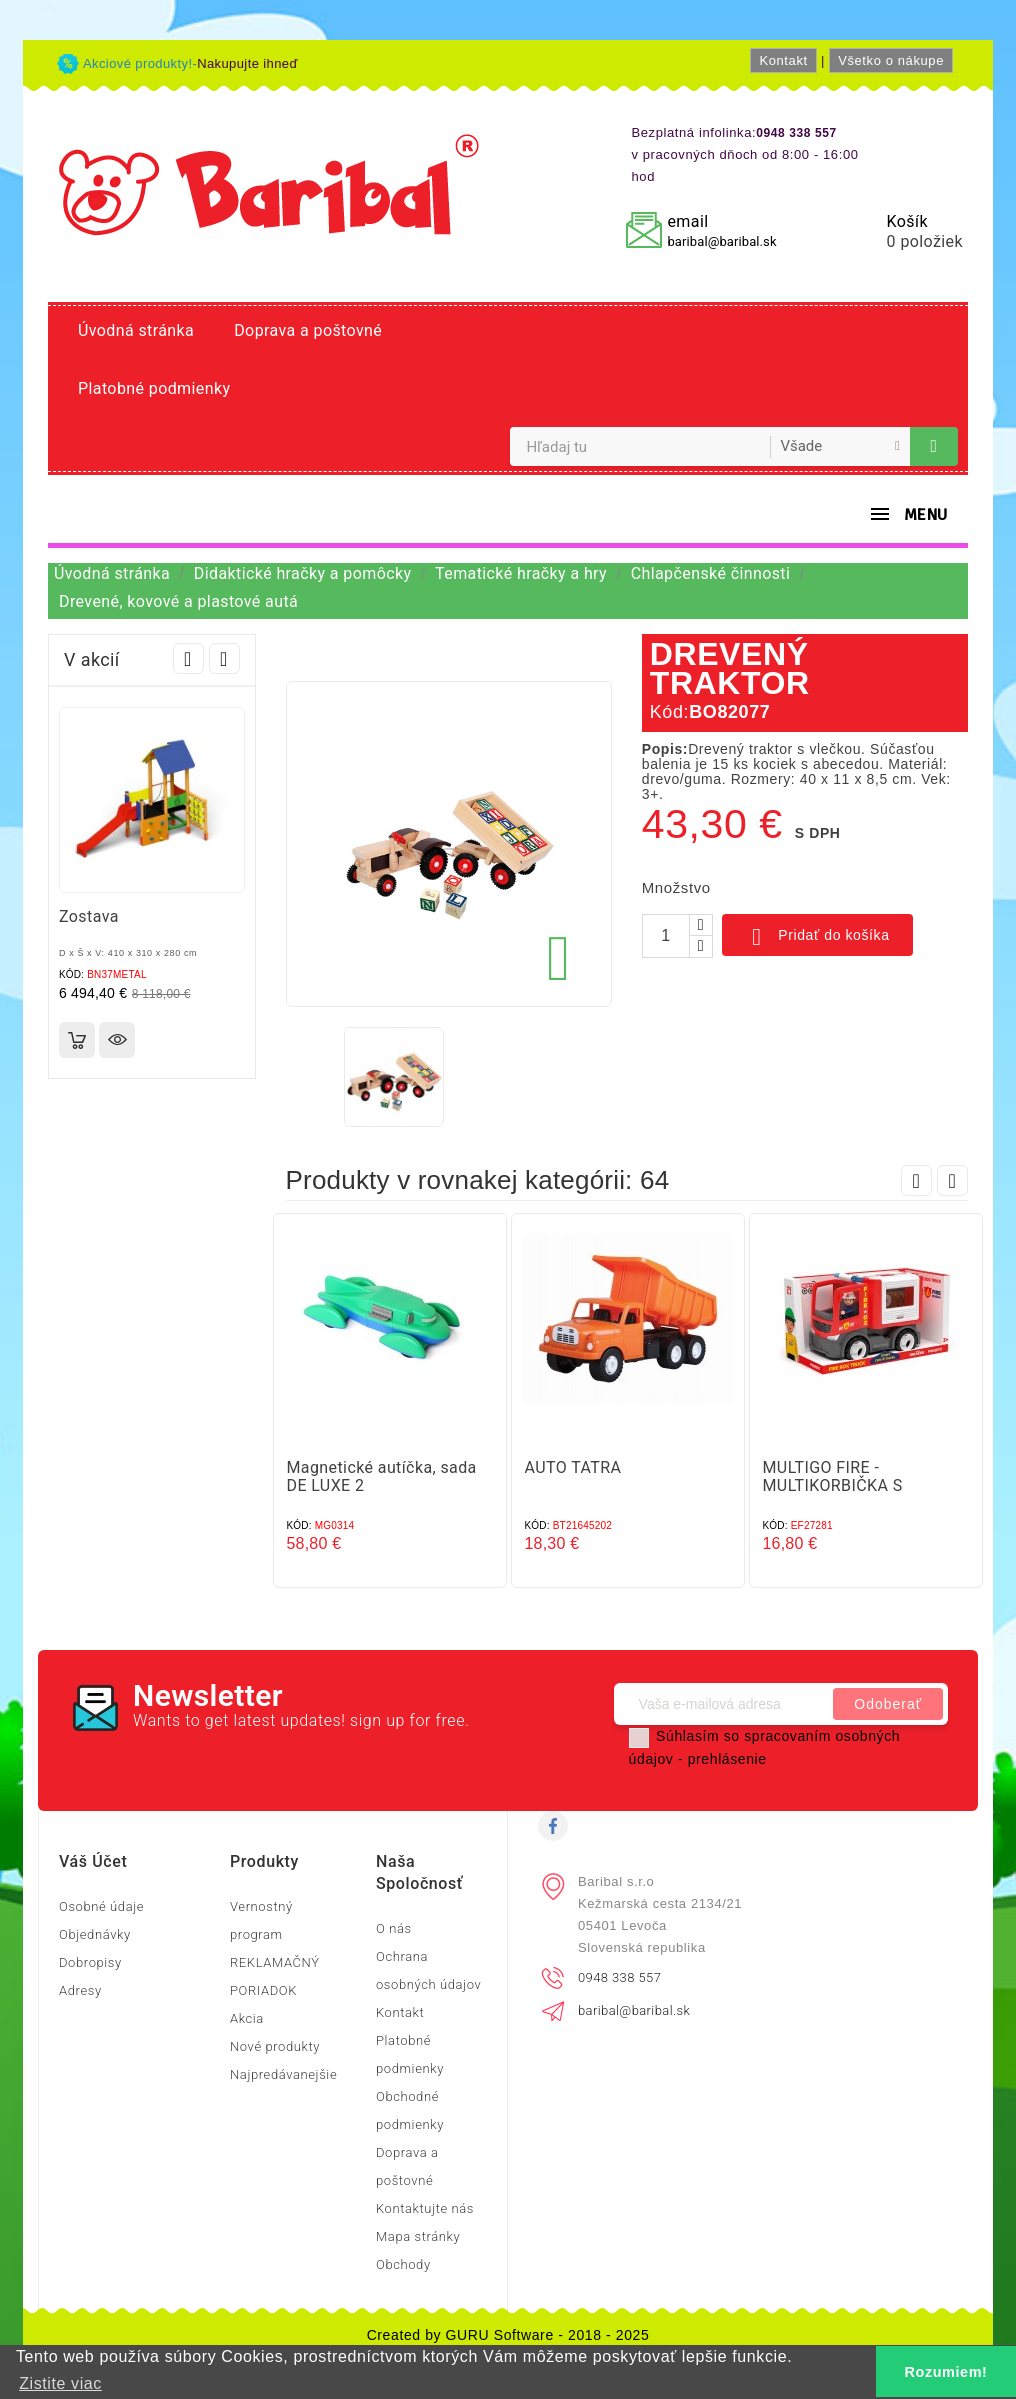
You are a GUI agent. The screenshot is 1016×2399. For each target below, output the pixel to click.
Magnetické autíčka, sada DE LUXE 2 (382, 1476)
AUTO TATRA (573, 1467)
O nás (394, 1928)
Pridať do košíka (817, 937)
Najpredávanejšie (283, 2074)
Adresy (80, 1990)
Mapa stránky (418, 2236)
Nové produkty (275, 2046)
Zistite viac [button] (60, 2383)
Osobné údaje (101, 1906)
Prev (188, 658)
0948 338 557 (619, 1977)
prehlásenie (727, 1759)
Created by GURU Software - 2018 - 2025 (508, 2335)
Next (224, 658)
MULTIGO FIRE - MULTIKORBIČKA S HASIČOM (833, 1485)
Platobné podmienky (154, 388)
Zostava (89, 916)
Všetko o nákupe (891, 60)
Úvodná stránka (136, 330)
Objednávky (95, 1934)
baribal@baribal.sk (721, 241)
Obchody (403, 2264)
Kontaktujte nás (425, 2208)
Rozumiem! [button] (946, 2372)
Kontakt (783, 60)
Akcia (247, 2018)
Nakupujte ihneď (247, 63)
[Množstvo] (666, 936)
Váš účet (93, 1861)
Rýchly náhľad (117, 1040)
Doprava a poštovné (308, 330)
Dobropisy (90, 1962)
